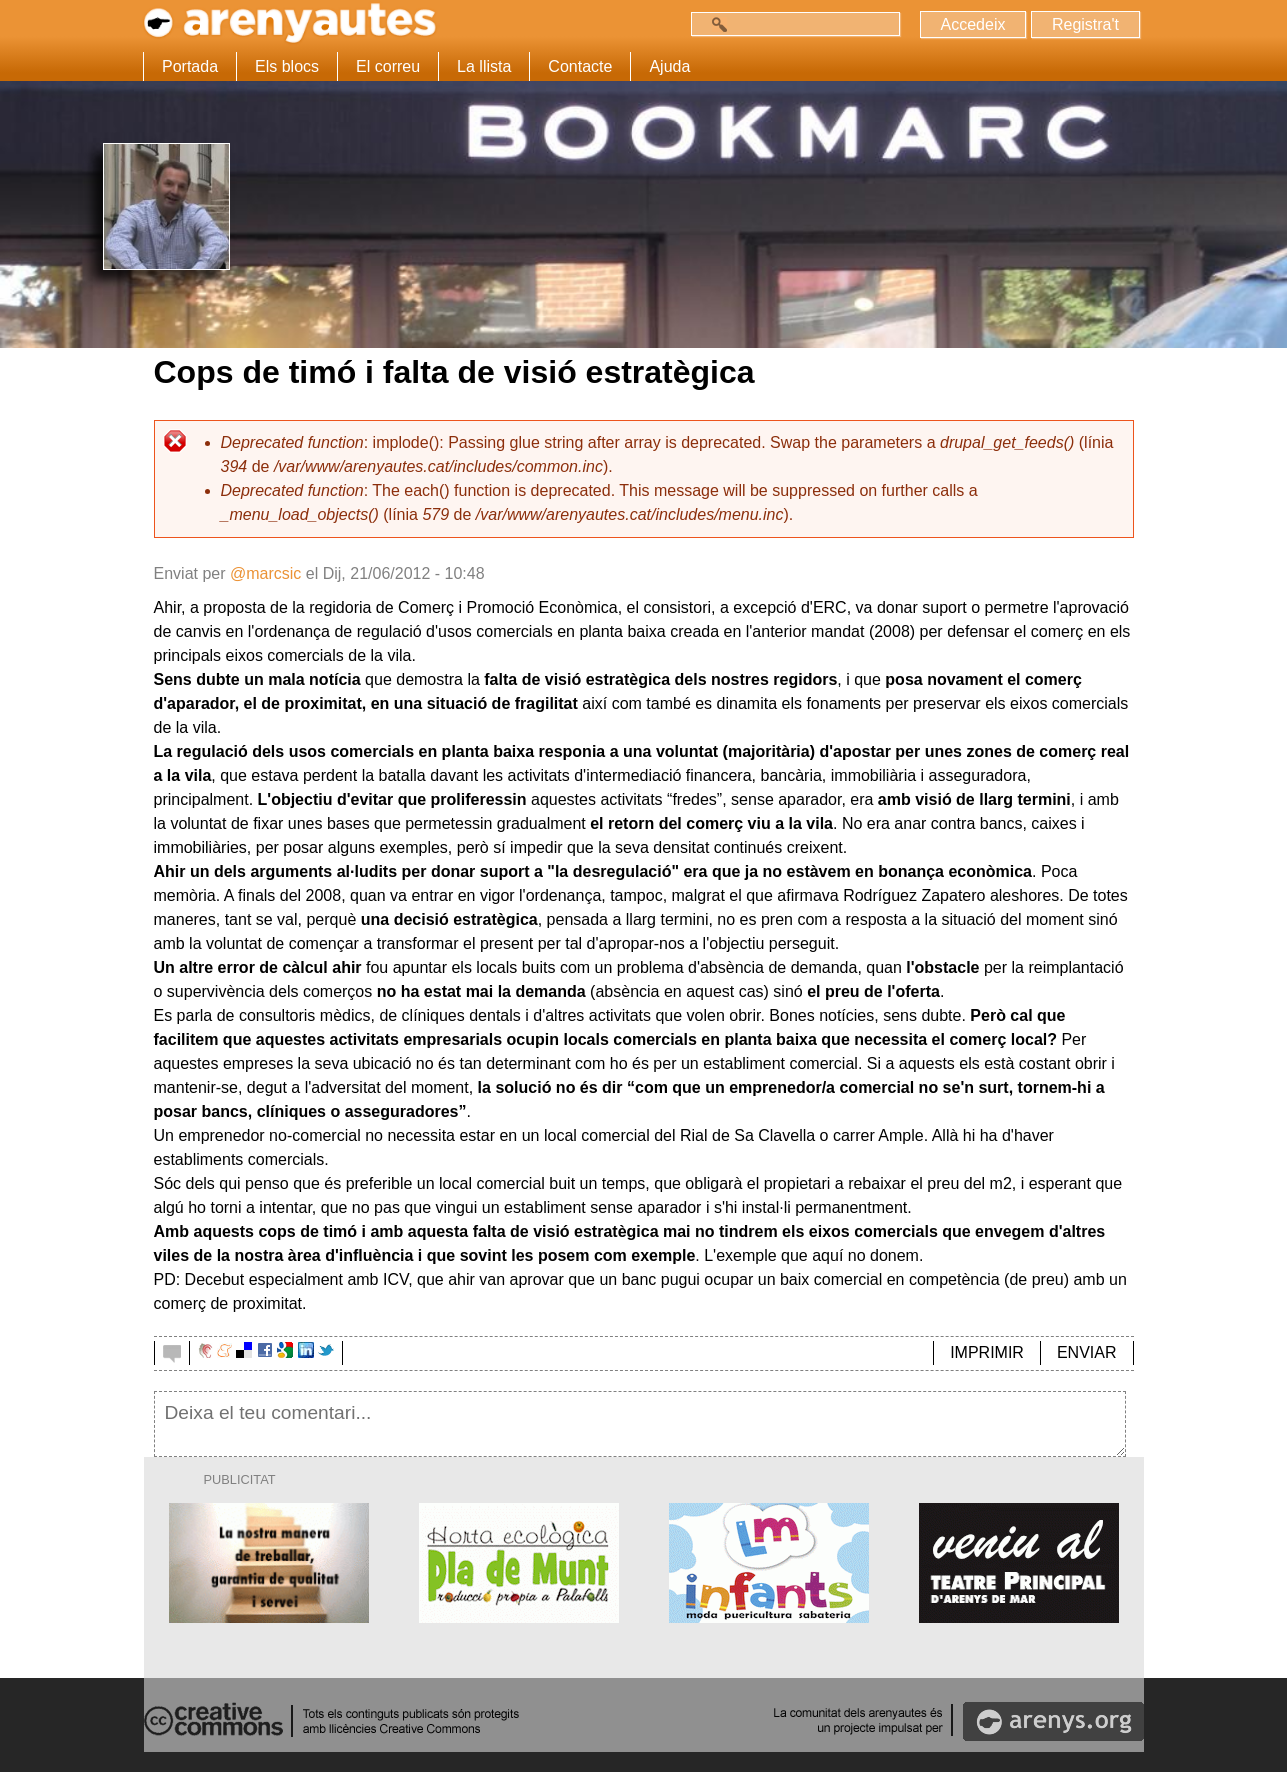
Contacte (580, 66)
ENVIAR (1087, 1352)
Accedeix (973, 24)
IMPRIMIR (987, 1352)
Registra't (1085, 24)
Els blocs (287, 66)
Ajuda (669, 66)
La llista (484, 66)
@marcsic (265, 573)
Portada (190, 66)
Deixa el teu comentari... (640, 1424)
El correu (388, 66)
